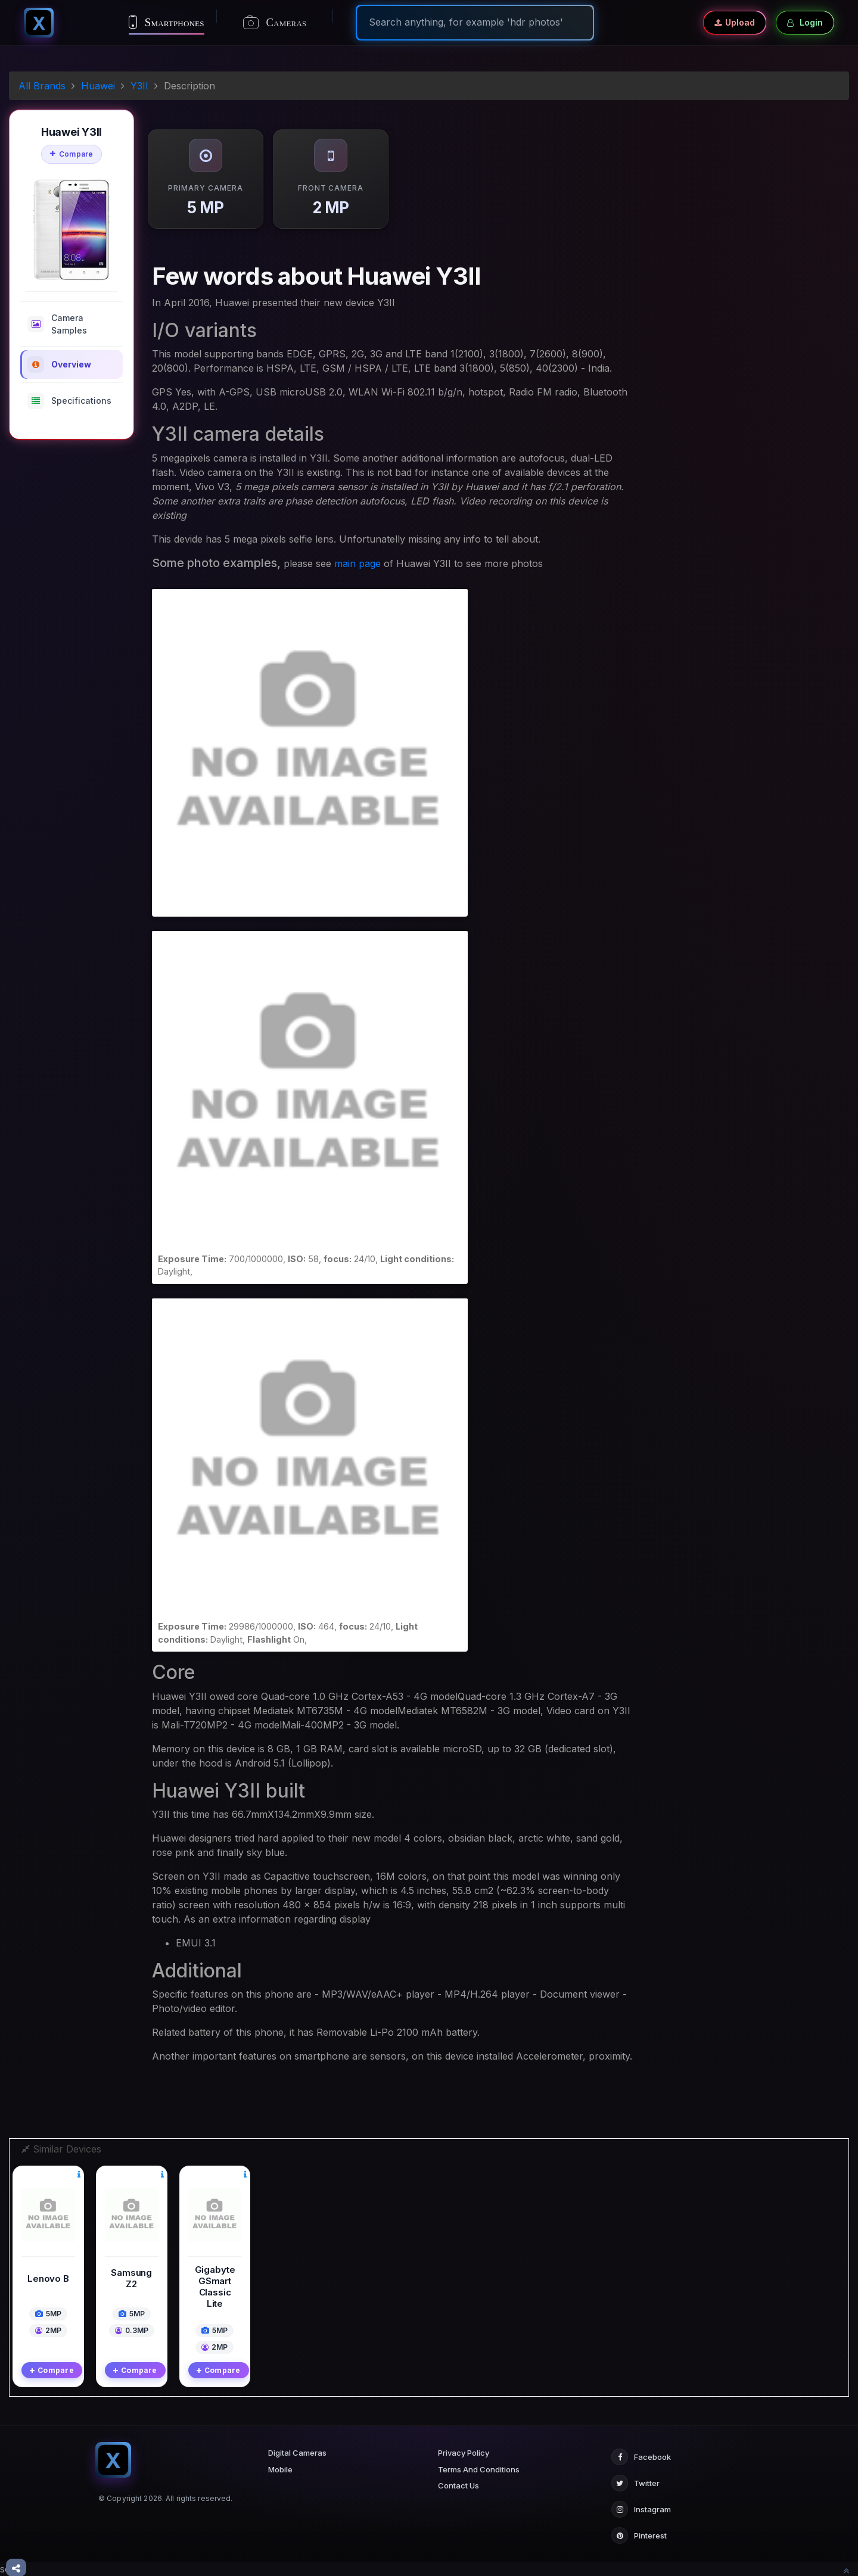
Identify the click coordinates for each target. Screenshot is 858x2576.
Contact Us (458, 2485)
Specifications (69, 401)
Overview (59, 364)
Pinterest (639, 2535)
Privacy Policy (463, 2452)
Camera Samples (57, 324)
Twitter (635, 2483)
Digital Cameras (297, 2452)
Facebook (641, 2457)
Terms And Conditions (479, 2469)
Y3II (139, 86)
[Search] (475, 22)
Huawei (98, 86)
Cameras (275, 22)
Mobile (280, 2469)
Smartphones (166, 22)
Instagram (641, 2509)
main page (357, 563)
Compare (72, 153)
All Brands (42, 86)
